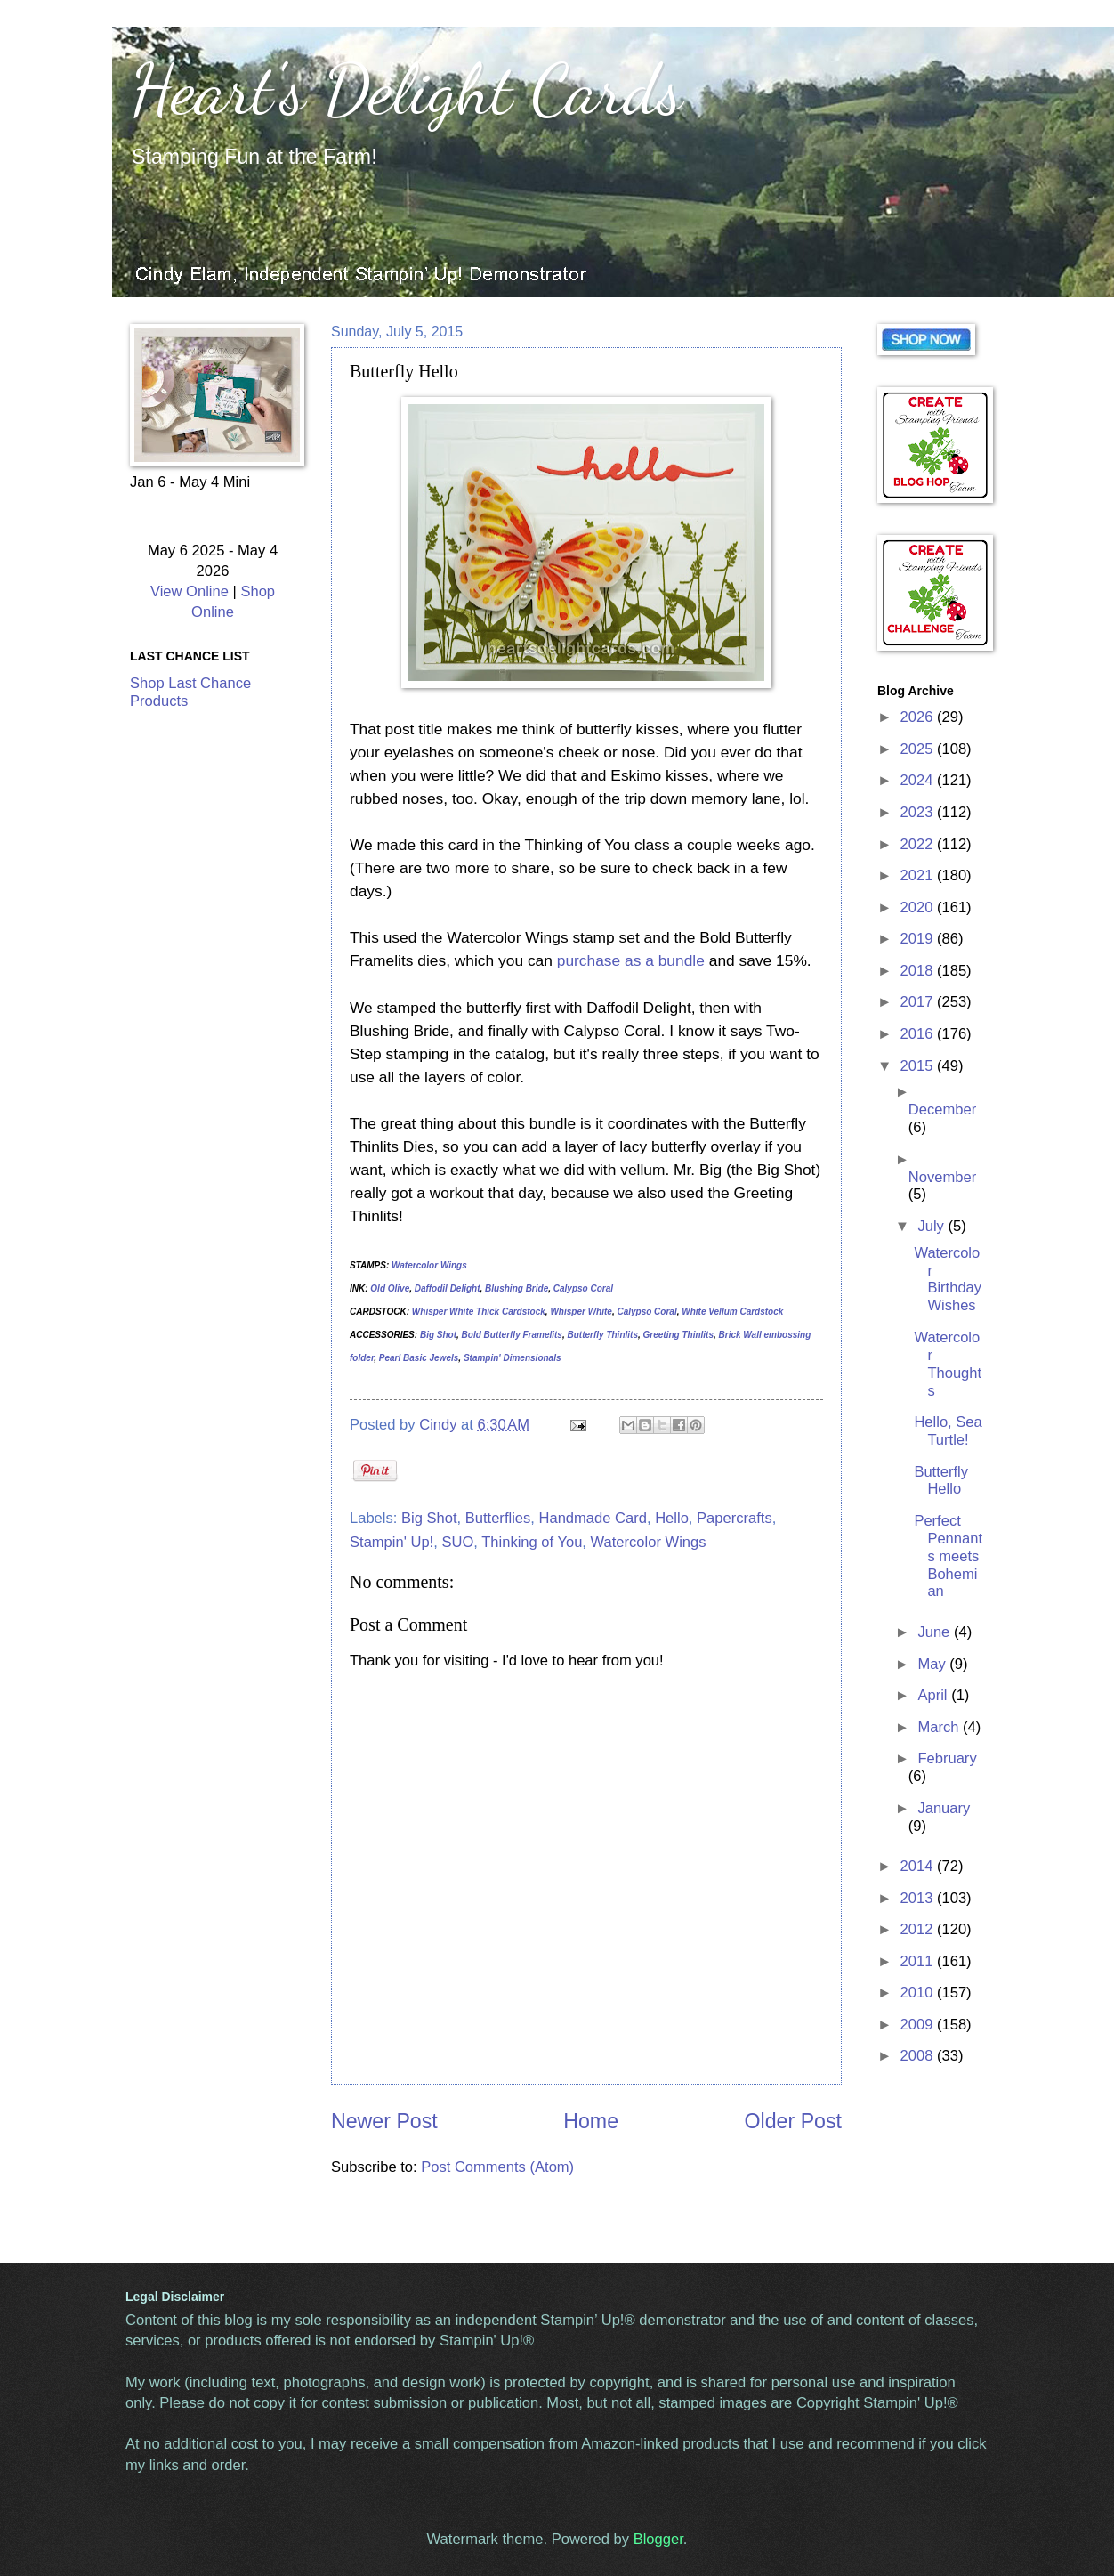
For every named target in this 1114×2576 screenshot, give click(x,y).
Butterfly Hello (941, 1480)
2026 (918, 717)
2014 (918, 1866)
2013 (918, 1898)
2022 (918, 844)
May (933, 1664)
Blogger (658, 2539)
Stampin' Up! (391, 1542)
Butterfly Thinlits (603, 1335)
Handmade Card (593, 1518)
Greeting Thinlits (678, 1335)
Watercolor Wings (429, 1265)
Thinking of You (531, 1542)
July (932, 1226)
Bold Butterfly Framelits (512, 1335)
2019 (918, 938)
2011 (918, 1961)
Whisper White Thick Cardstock (478, 1311)
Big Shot (438, 1335)
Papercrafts (734, 1518)
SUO (457, 1542)
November (942, 1177)
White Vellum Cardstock (732, 1311)
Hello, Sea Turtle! (947, 1431)
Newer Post (384, 2121)
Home (590, 2121)
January (943, 1808)
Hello (672, 1518)
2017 (918, 1001)
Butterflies (498, 1518)
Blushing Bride (516, 1288)
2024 (918, 780)
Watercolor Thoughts (947, 1364)
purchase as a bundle (631, 960)
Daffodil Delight (447, 1288)
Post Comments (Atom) (497, 2167)
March (940, 1727)
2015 (918, 1065)
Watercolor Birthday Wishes (947, 1279)
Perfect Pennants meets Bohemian (948, 1556)
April (934, 1695)
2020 (918, 907)
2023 (918, 812)
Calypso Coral (583, 1288)
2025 (918, 749)
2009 (918, 2024)
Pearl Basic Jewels (419, 1358)
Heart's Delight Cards (406, 89)
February (946, 1758)
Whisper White (580, 1311)
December (942, 1109)
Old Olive (389, 1288)
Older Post (793, 2121)
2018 (918, 970)
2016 (918, 1033)
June (935, 1632)
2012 (918, 1929)
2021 (918, 875)
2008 (918, 2055)
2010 (918, 1992)
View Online (189, 591)
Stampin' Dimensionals (512, 1358)
